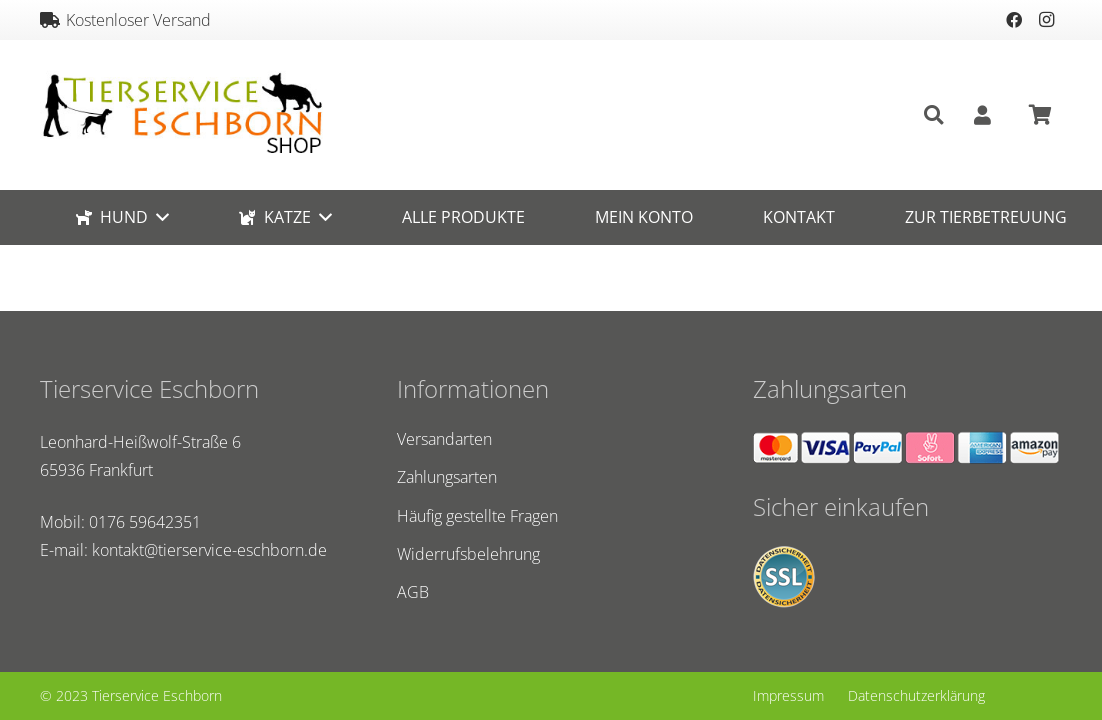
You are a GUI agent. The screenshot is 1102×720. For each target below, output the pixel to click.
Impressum (788, 695)
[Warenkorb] (1040, 115)
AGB (413, 592)
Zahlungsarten (447, 477)
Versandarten (444, 439)
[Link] (182, 115)
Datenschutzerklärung (916, 695)
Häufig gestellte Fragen (477, 516)
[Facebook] (1014, 20)
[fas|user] (986, 114)
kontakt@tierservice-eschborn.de (209, 550)
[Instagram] (1046, 20)
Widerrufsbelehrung (468, 554)
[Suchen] (934, 115)
